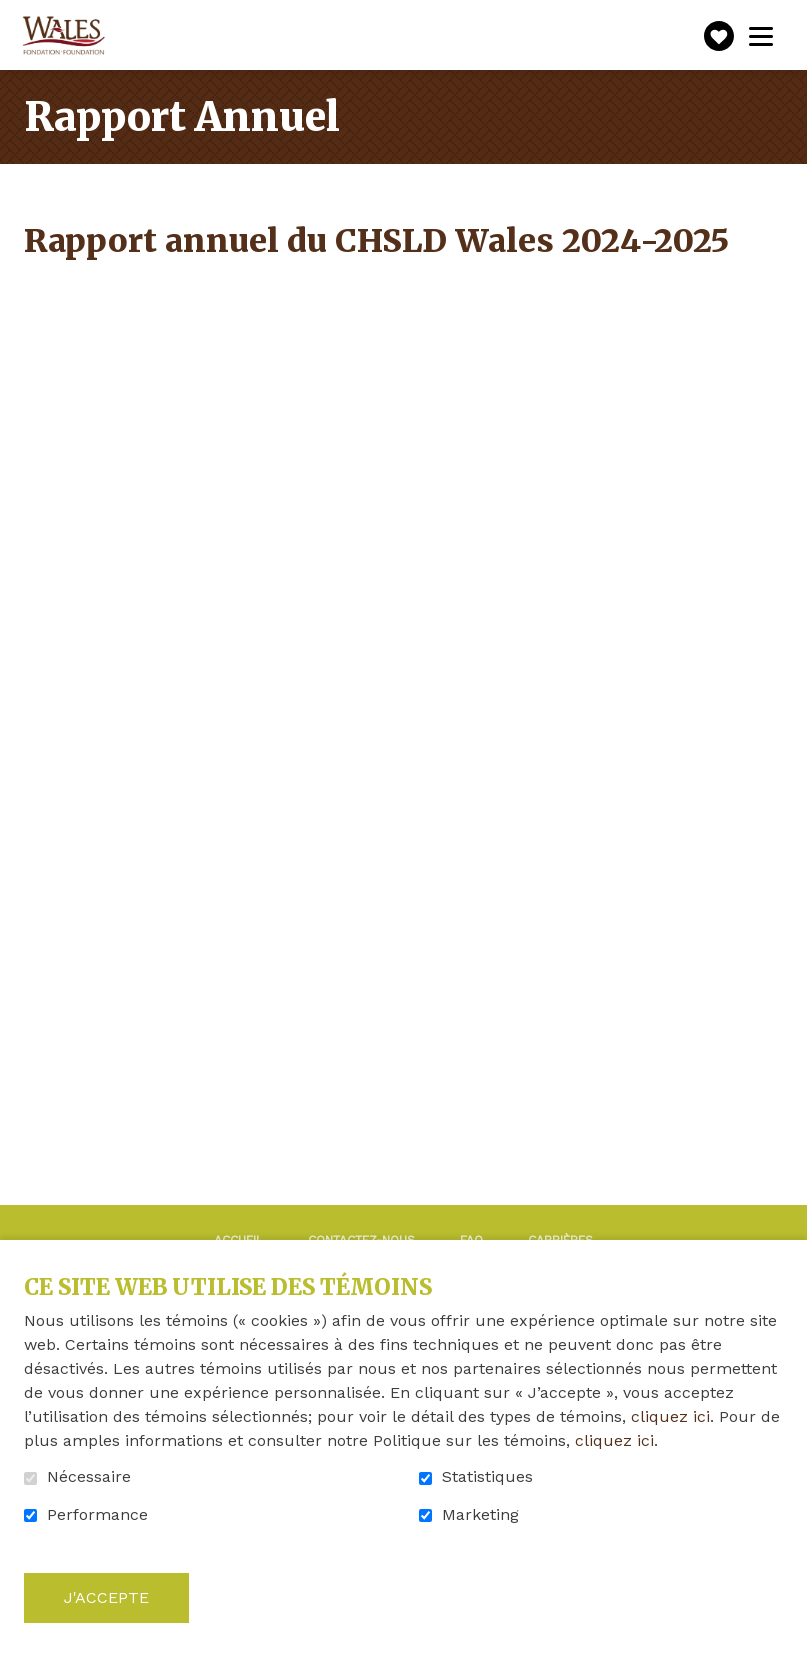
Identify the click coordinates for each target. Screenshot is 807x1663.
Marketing (480, 1515)
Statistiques (487, 1477)
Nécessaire (89, 1477)
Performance (97, 1515)
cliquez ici (670, 1416)
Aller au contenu (15, 15)
